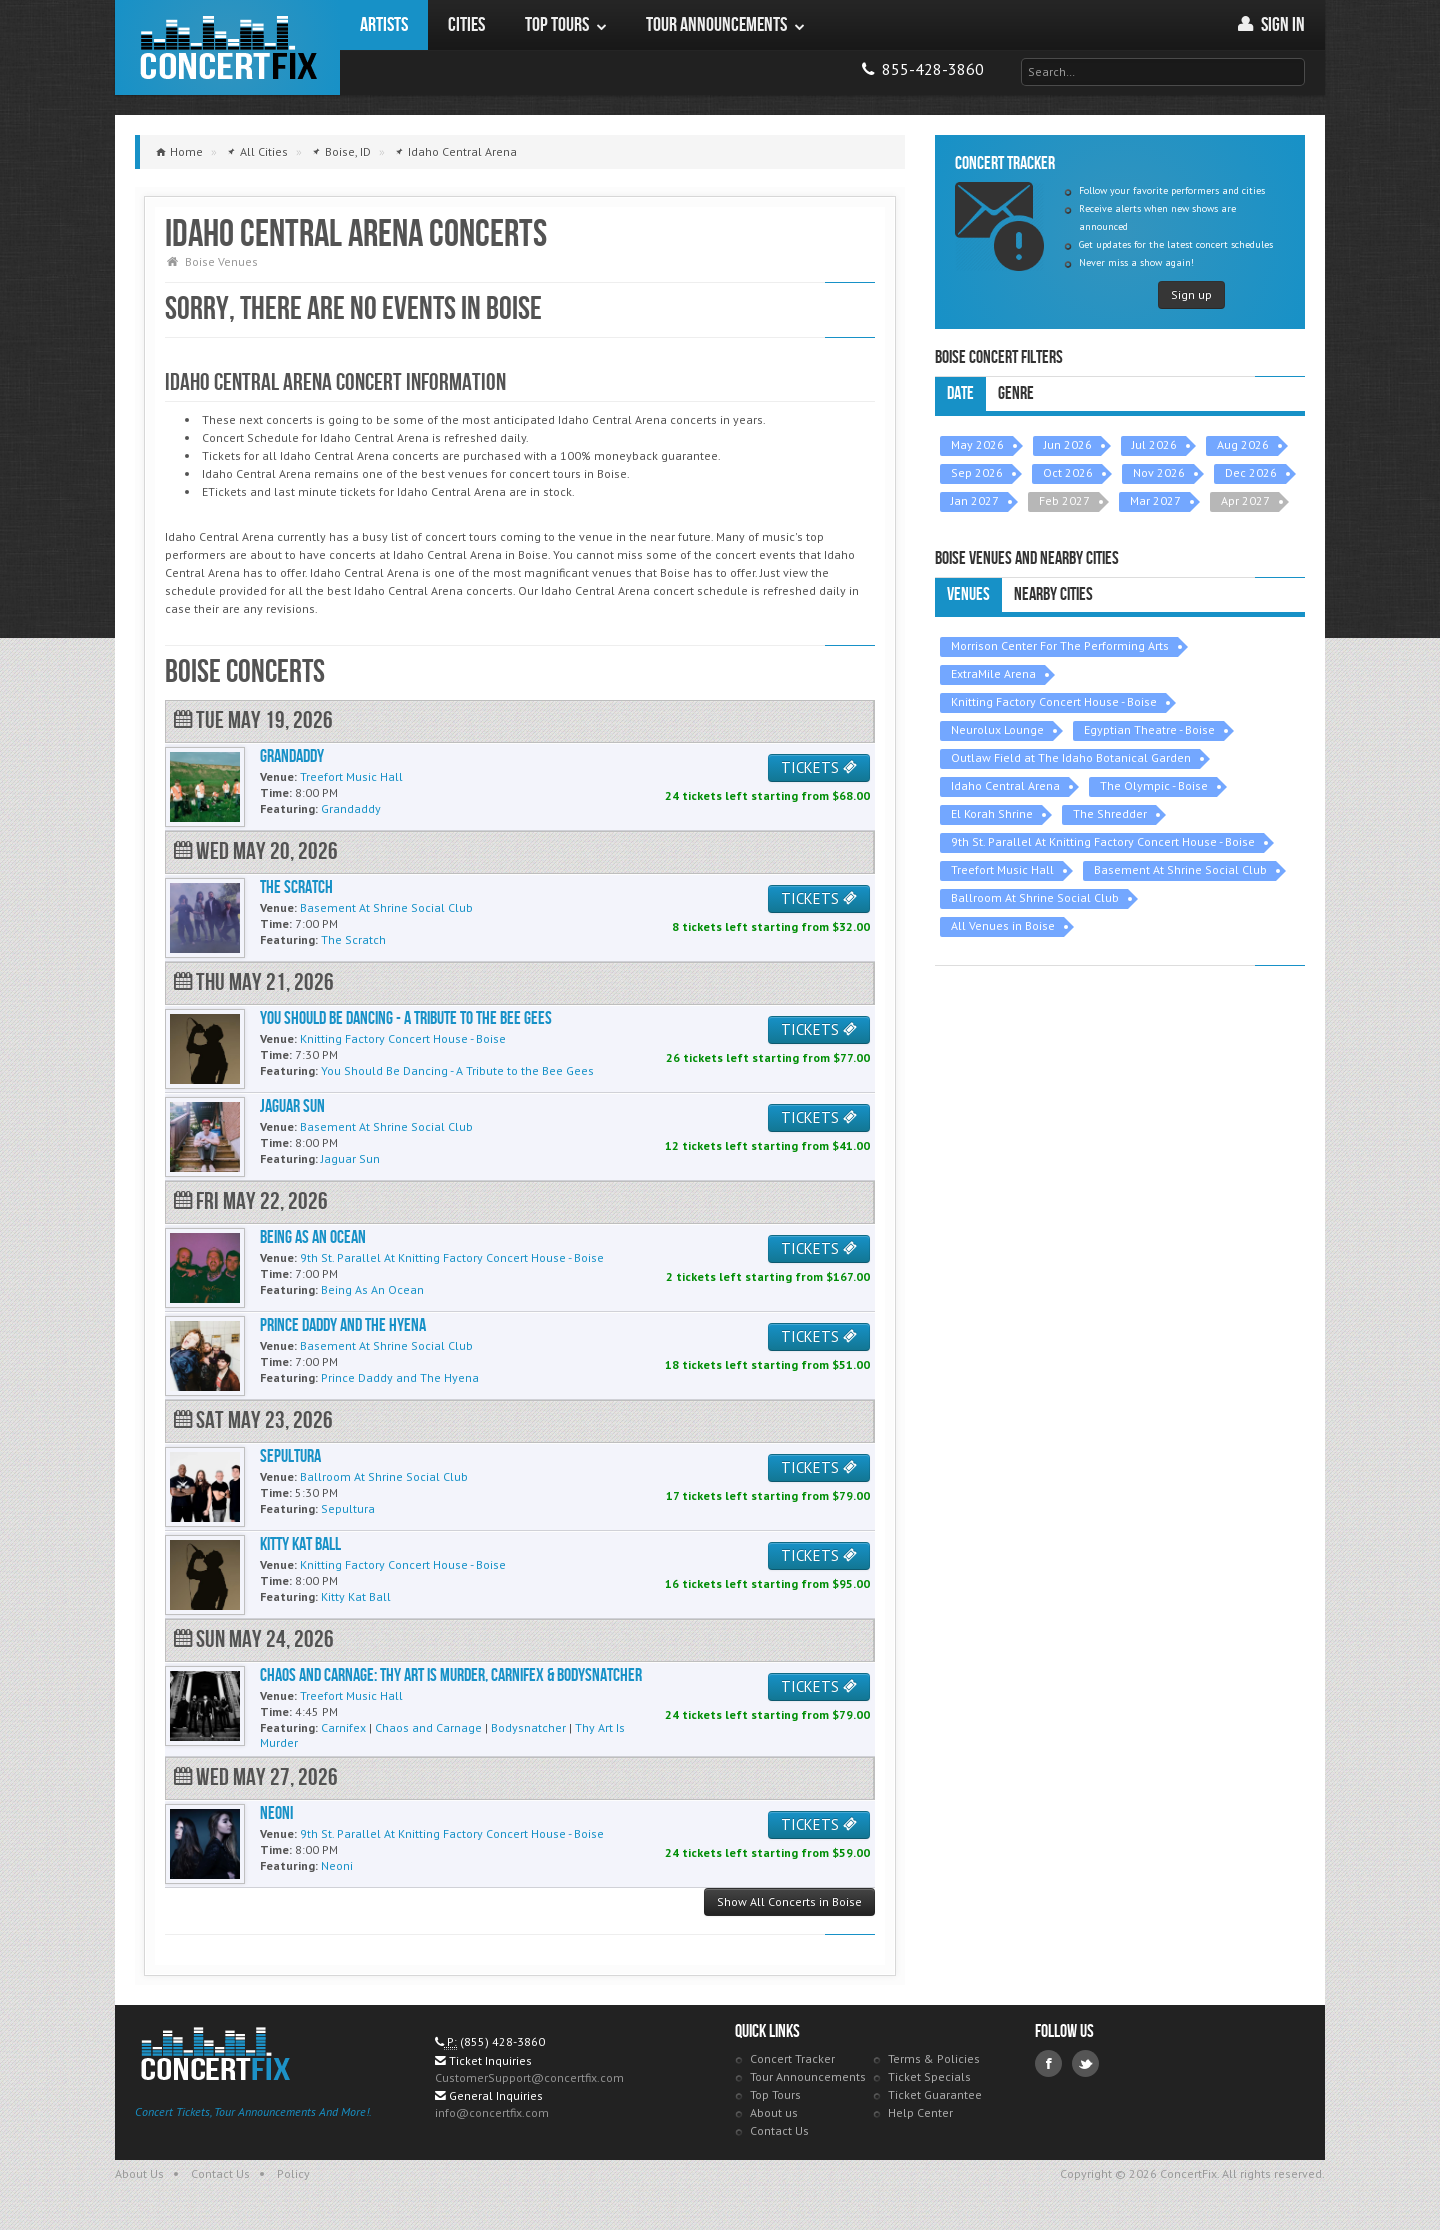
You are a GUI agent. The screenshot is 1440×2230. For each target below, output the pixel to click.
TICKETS (819, 767)
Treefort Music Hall (1002, 869)
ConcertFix (227, 47)
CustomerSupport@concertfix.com (529, 2077)
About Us (139, 2173)
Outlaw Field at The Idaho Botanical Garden (1071, 757)
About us (774, 2112)
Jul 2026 (1154, 444)
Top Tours (775, 2094)
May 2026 (977, 444)
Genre (1016, 393)
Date (960, 393)
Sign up (1191, 294)
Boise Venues (221, 261)
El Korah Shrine (992, 813)
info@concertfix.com (492, 2112)
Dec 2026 (1251, 472)
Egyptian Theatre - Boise (1149, 729)
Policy (293, 2173)
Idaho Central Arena (1005, 785)
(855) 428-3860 (502, 2041)
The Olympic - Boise (1154, 785)
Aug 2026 (1243, 444)
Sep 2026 (977, 472)
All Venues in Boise (1003, 925)
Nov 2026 (1159, 472)
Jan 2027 (975, 500)
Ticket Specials (929, 2076)
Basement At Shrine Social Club (1180, 869)
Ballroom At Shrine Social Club (1035, 897)
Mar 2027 (1155, 500)
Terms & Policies (934, 2058)
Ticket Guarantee (935, 2094)
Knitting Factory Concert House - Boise (1054, 701)
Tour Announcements (808, 2076)
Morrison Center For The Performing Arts (1060, 645)
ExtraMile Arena (993, 673)
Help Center (920, 2112)
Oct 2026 (1068, 472)
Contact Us (779, 2130)
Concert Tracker (792, 2058)
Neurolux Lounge (997, 729)
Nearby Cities (1053, 594)
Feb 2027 (1064, 500)
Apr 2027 (1245, 500)
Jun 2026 (1068, 444)
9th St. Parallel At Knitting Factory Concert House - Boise (1103, 841)
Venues (968, 594)
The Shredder (1110, 813)
